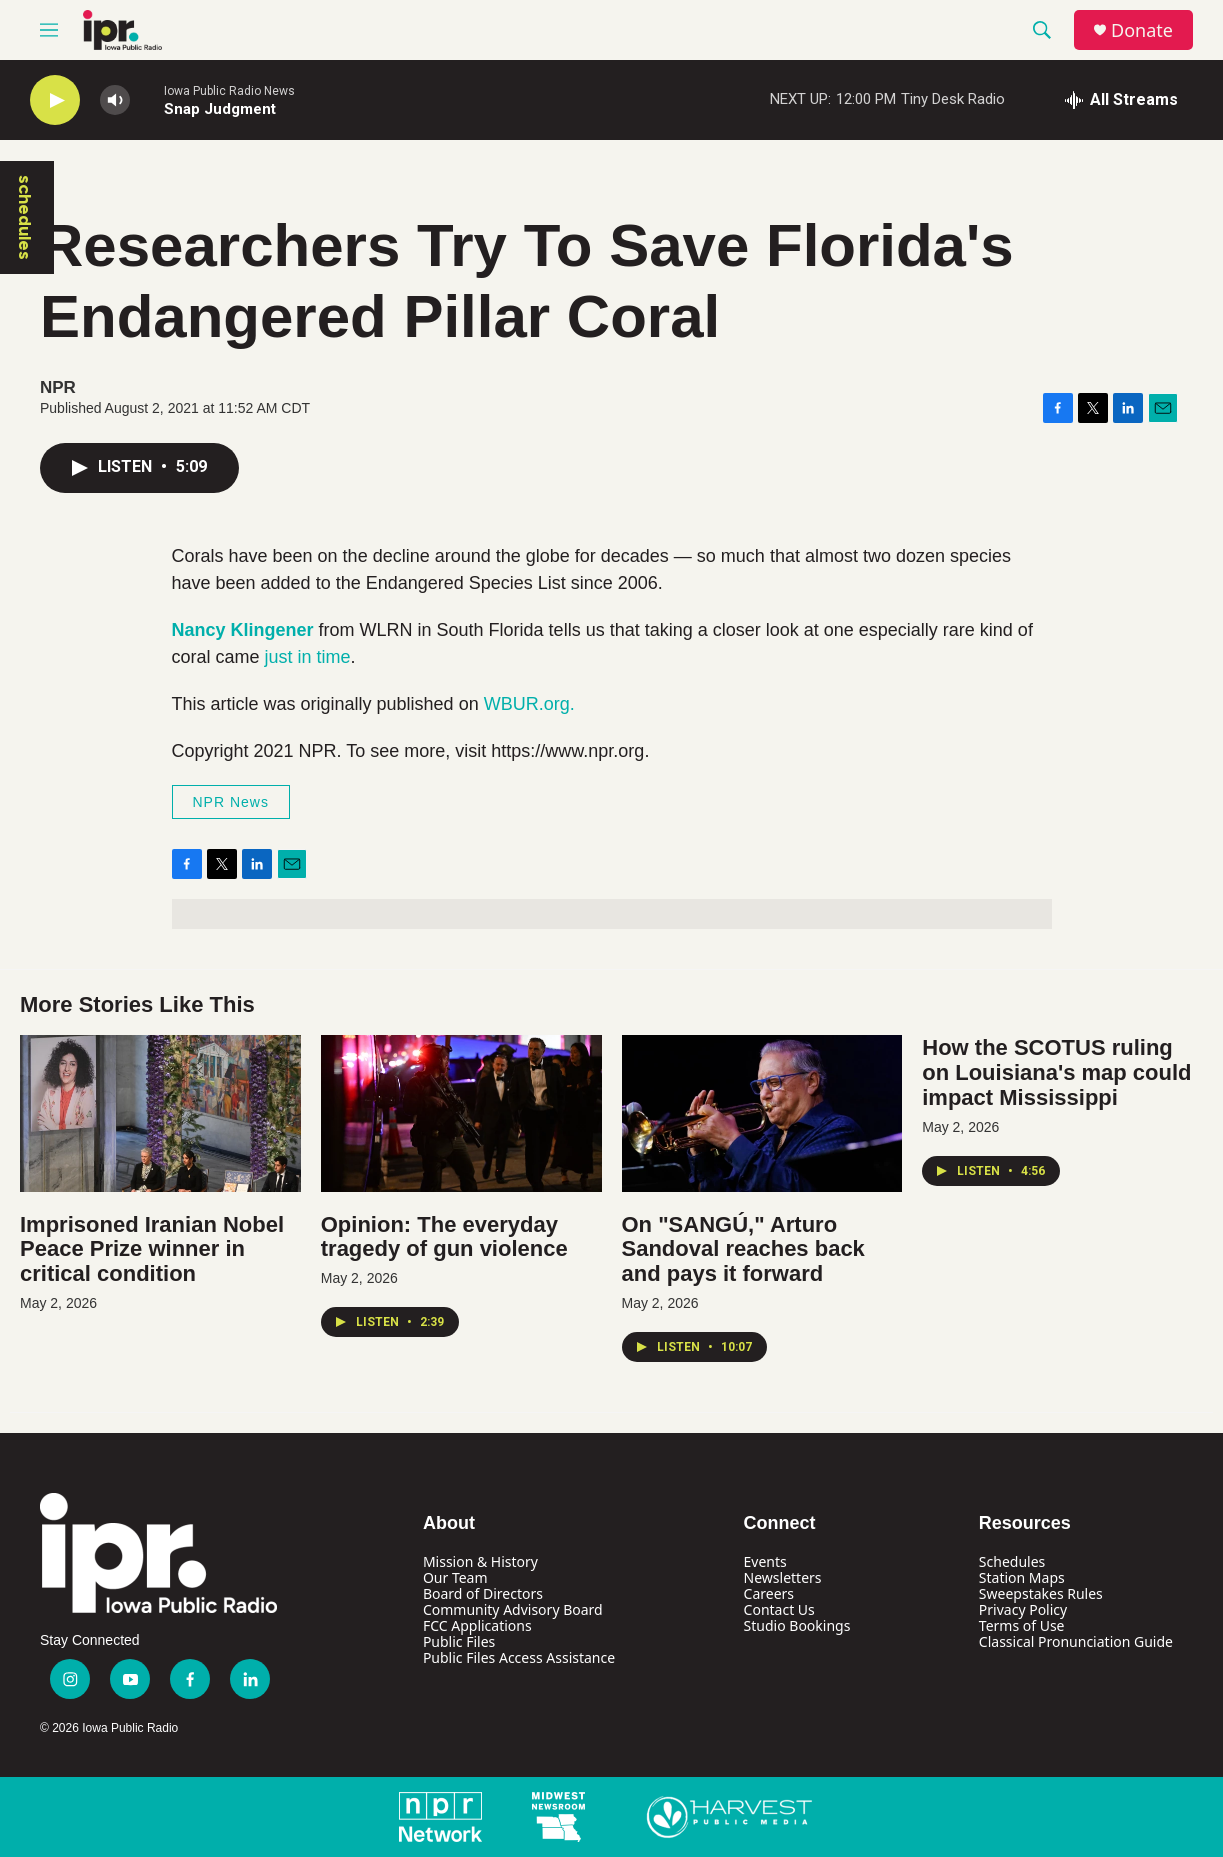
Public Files (459, 1641)
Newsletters (783, 1577)
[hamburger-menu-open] (49, 30)
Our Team (455, 1577)
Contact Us (779, 1609)
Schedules (1012, 1561)
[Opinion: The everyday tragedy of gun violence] (461, 1113)
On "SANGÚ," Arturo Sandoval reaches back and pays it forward (743, 1249)
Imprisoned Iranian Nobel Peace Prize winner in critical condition (152, 1249)
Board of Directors (483, 1593)
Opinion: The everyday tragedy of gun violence (444, 1237)
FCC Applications (477, 1625)
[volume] (115, 100)
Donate (1142, 30)
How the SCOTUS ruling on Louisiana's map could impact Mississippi (1056, 1072)
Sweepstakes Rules (1041, 1593)
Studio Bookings (797, 1625)
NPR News (231, 802)
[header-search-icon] (1042, 30)
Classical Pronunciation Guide (1076, 1641)
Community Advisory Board (513, 1609)
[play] (55, 100)
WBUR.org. (529, 704)
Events (765, 1561)
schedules (25, 217)
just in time (308, 657)
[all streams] (1121, 100)
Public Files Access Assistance (519, 1657)
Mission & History (480, 1561)
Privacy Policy (1023, 1609)
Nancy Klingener (243, 630)
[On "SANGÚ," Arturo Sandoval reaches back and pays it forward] (762, 1113)
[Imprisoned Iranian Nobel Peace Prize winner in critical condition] (160, 1113)
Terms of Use (1022, 1625)
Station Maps (1022, 1577)
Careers (769, 1593)
